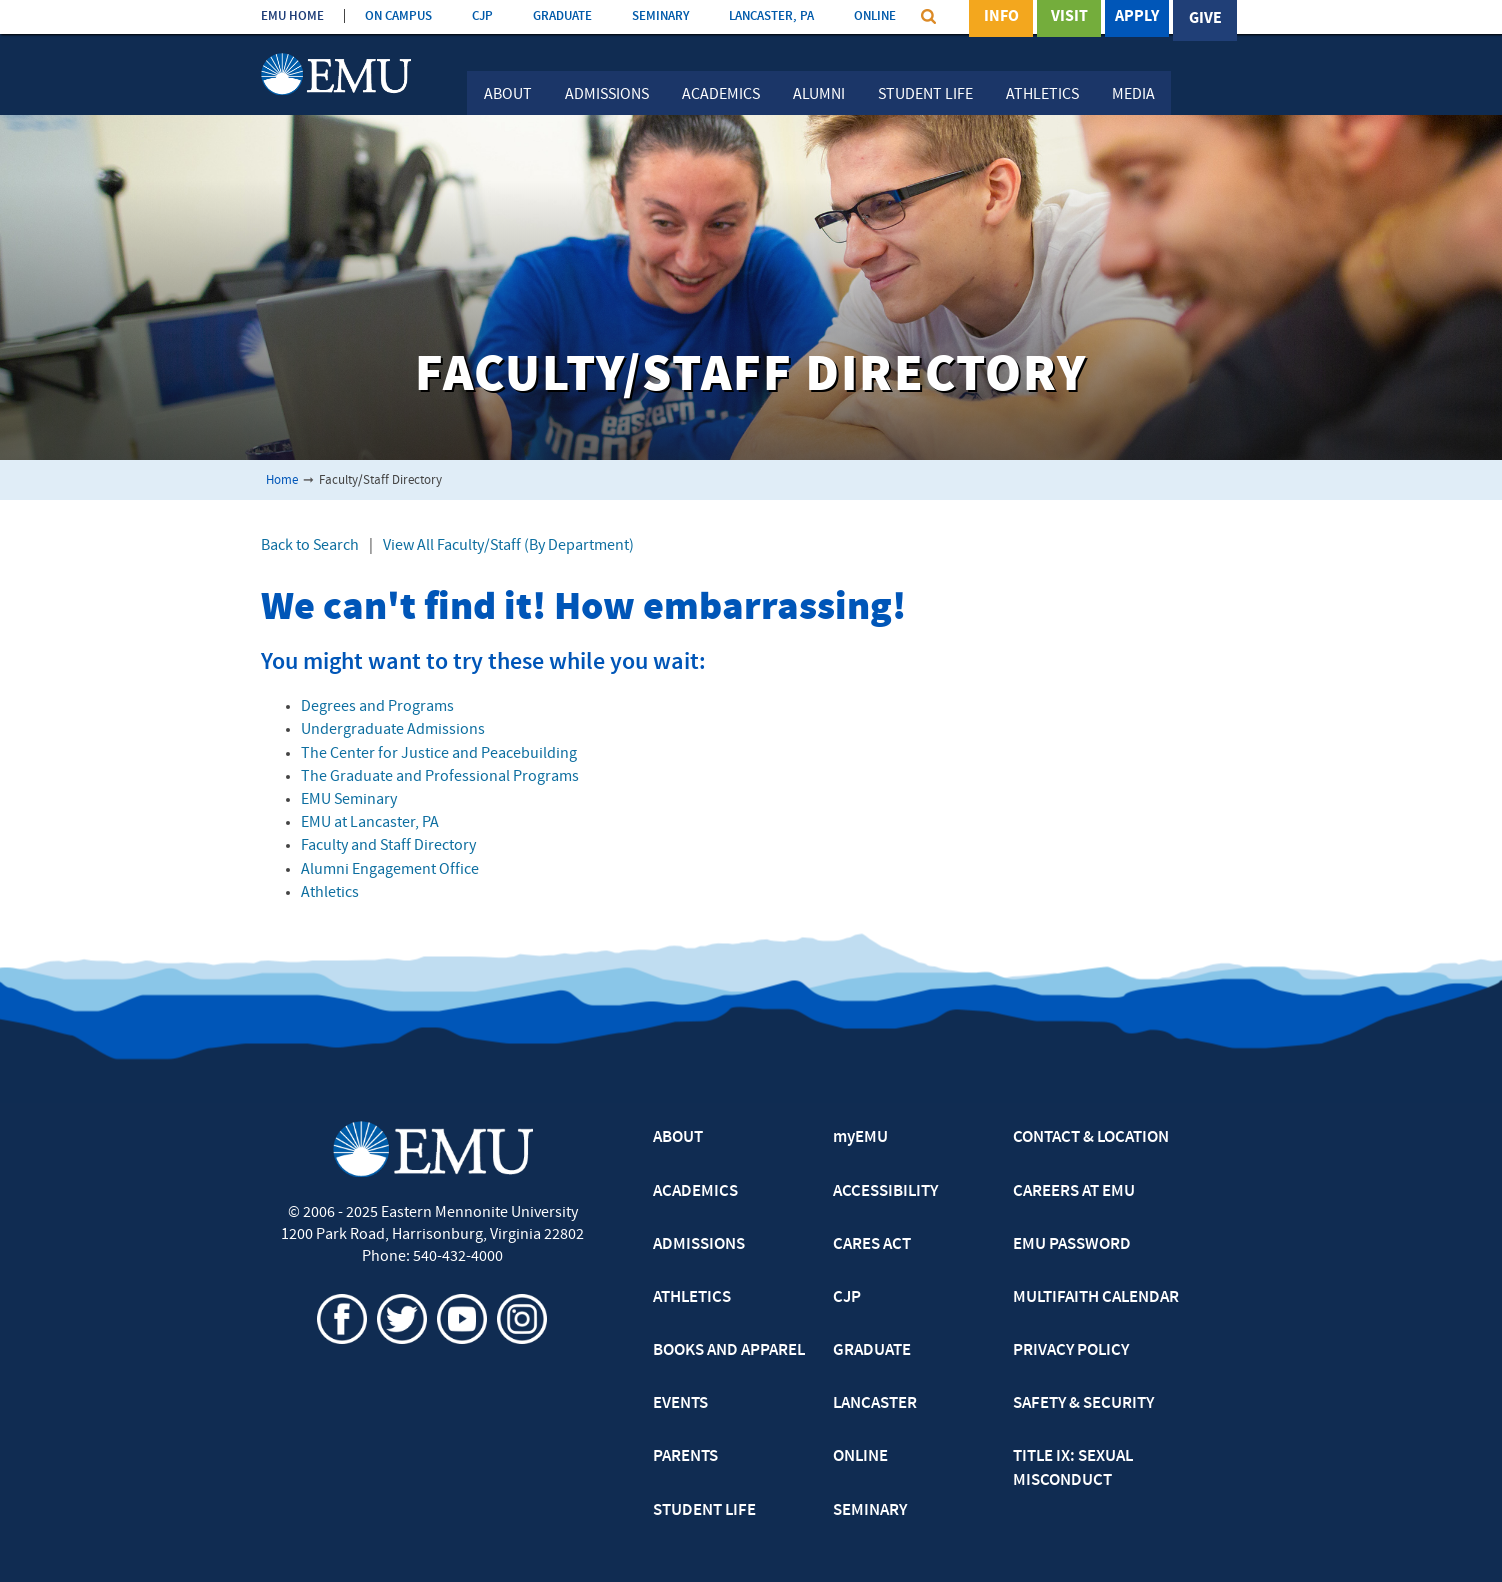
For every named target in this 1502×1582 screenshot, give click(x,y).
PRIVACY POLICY (1071, 1351)
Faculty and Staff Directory (388, 846)
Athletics (1042, 95)
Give (1205, 19)
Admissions (607, 95)
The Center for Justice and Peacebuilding (439, 754)
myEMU (860, 1138)
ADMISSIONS (699, 1245)
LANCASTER (875, 1404)
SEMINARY (660, 16)
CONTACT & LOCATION (1091, 1138)
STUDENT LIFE (704, 1511)
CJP (482, 16)
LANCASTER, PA (771, 16)
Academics (721, 95)
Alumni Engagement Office (390, 870)
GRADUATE (562, 16)
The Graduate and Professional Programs (440, 777)
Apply (1137, 19)
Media (1133, 95)
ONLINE (875, 16)
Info (1001, 19)
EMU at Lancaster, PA (370, 823)
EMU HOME (292, 16)
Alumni (819, 95)
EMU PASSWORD (1072, 1245)
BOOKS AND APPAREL (729, 1351)
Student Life (925, 95)
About (508, 95)
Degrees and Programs (377, 707)
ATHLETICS (692, 1298)
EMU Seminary (349, 800)
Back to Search (310, 546)
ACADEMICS (695, 1192)
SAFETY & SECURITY (1083, 1404)
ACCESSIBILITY (885, 1192)
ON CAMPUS (398, 16)
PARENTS (685, 1457)
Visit (1069, 19)
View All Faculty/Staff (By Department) (508, 546)
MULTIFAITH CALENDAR (1096, 1298)
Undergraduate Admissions (393, 730)
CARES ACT (872, 1245)
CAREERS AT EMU (1074, 1192)
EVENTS (680, 1404)
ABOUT (678, 1138)
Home (282, 480)
